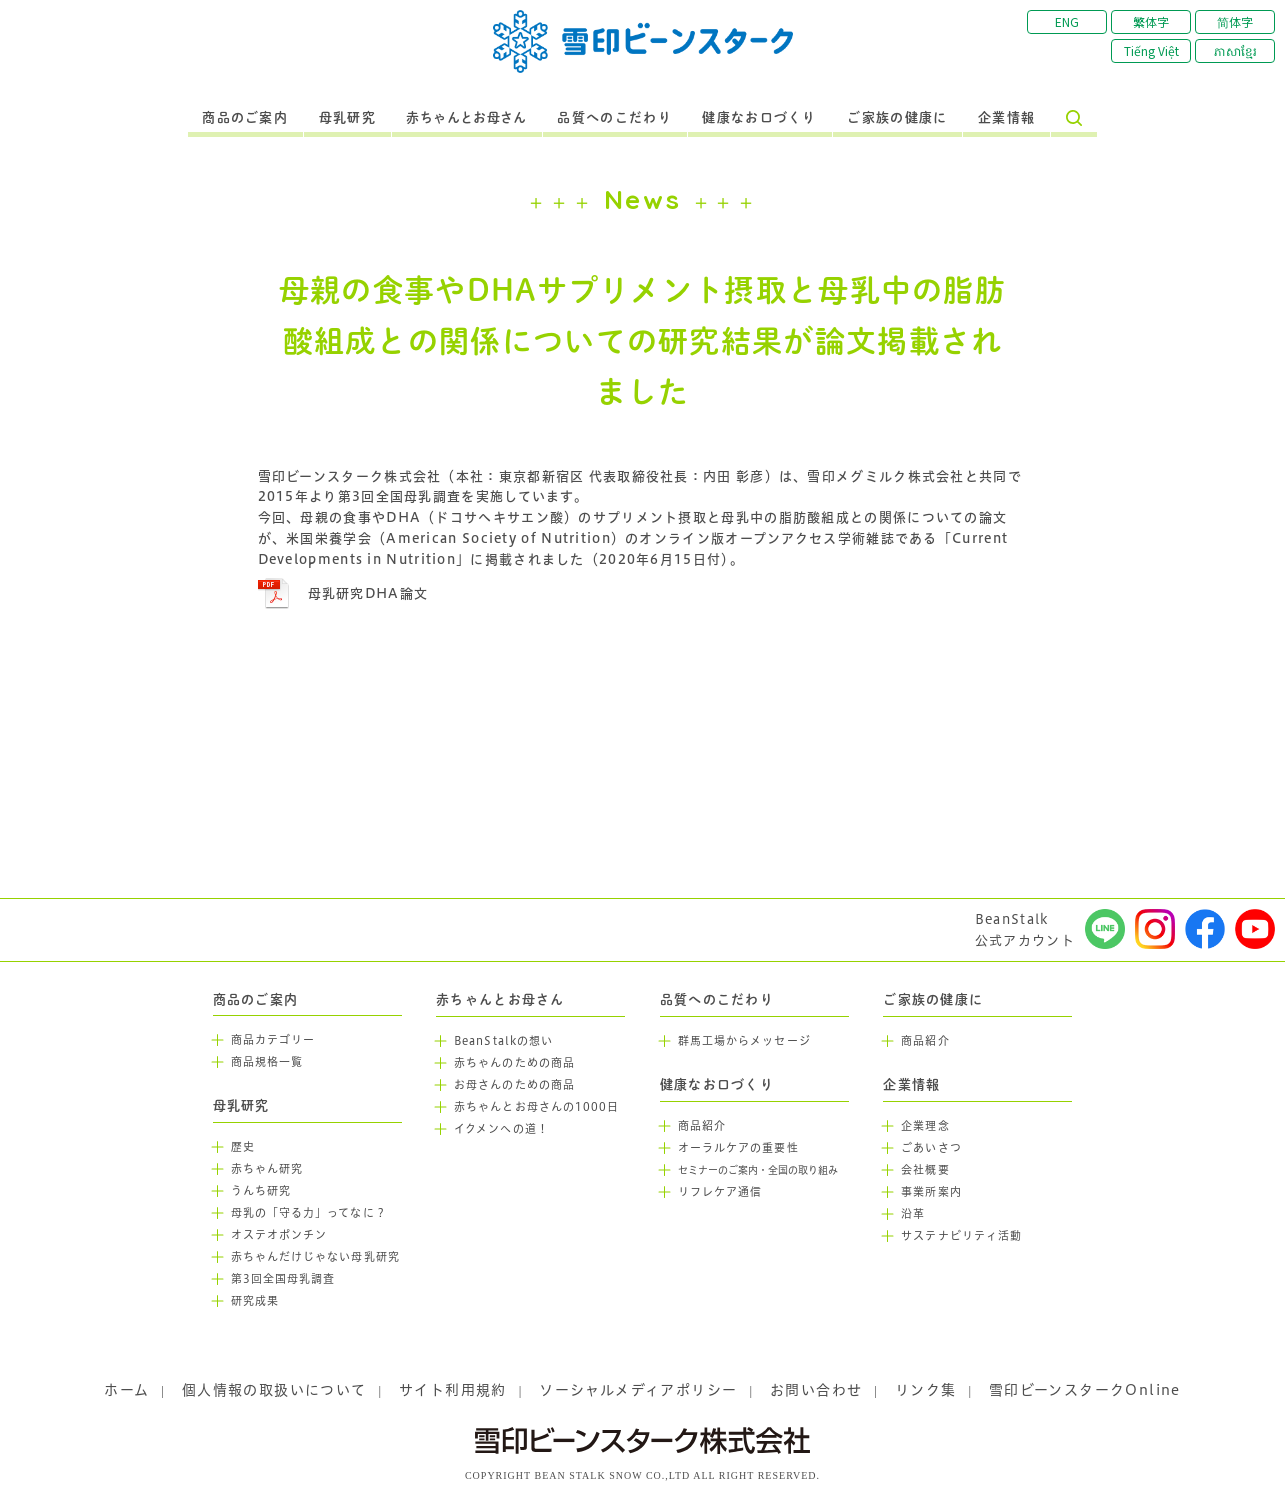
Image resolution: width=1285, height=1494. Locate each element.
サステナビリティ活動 (961, 1236)
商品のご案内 (245, 118)
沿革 (913, 1214)
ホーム (126, 1390)
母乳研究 (347, 118)
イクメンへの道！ (501, 1129)
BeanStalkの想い (503, 1041)
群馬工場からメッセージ (744, 1041)
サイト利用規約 (453, 1390)
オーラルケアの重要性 (738, 1148)
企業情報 (1006, 118)
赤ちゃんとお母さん (466, 118)
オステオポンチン (279, 1235)
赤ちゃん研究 (267, 1169)
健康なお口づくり (759, 118)
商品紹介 (702, 1126)
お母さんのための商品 (514, 1085)
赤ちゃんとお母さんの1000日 (537, 1107)
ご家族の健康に (897, 118)
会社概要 (925, 1170)
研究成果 (255, 1301)
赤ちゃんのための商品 (514, 1063)
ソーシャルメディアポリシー (638, 1390)
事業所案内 (931, 1192)
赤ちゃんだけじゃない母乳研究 (315, 1257)
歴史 (243, 1147)
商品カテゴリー (273, 1040)
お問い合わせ (816, 1390)
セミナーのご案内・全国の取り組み (758, 1170)
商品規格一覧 (267, 1062)
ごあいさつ (931, 1148)
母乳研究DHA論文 (368, 593)
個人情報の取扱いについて (274, 1390)
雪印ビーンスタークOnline (1085, 1390)
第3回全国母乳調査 (283, 1279)
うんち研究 (261, 1191)
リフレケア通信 (720, 1192)
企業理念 (925, 1126)
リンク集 (926, 1390)
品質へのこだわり (614, 118)
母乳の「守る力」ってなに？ (309, 1213)
